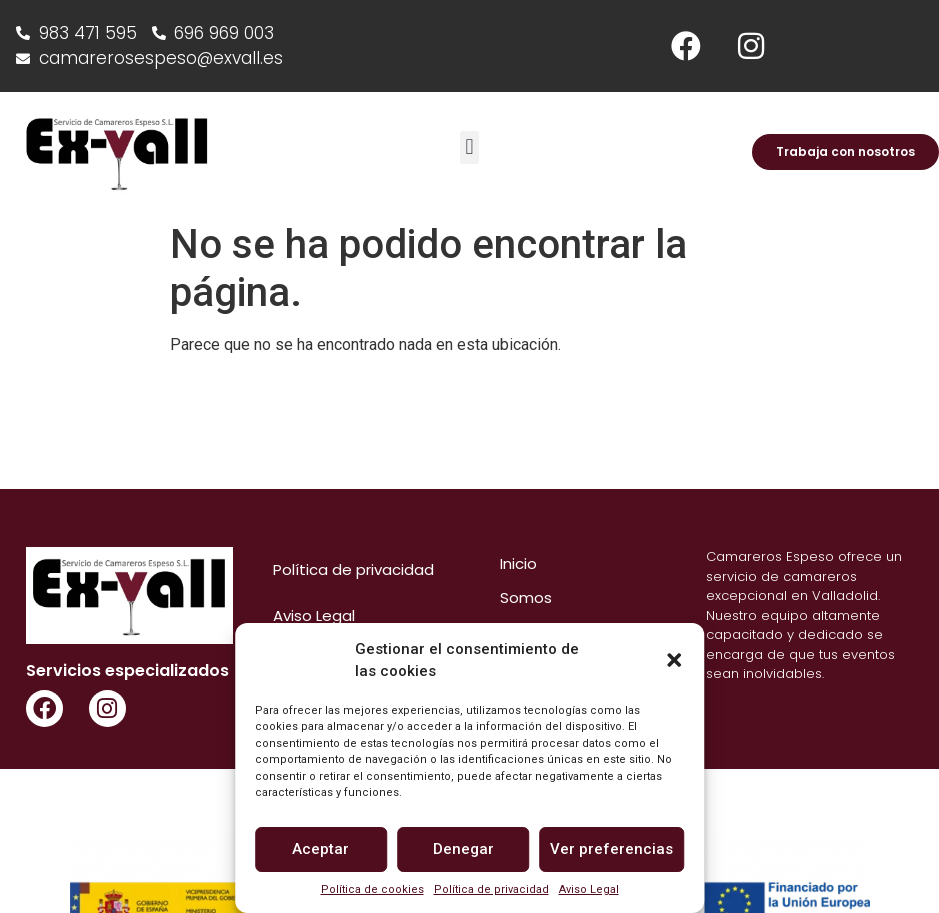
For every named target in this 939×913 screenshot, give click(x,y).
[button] (674, 660)
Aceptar (320, 849)
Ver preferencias (611, 849)
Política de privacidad (491, 889)
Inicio (518, 563)
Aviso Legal (589, 889)
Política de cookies (372, 889)
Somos (526, 597)
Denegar (463, 849)
